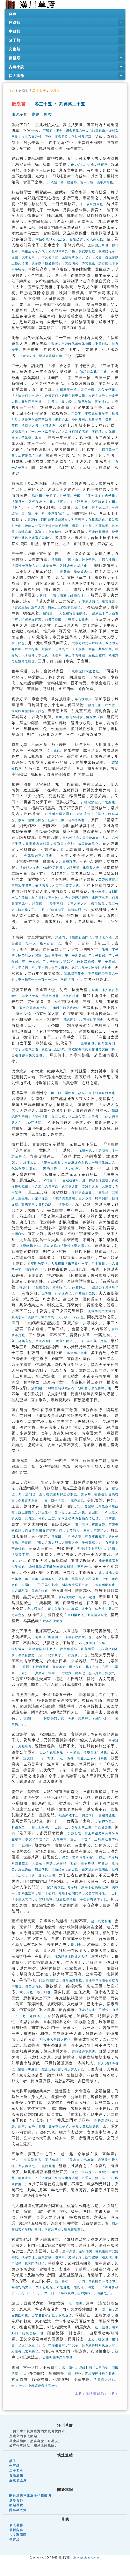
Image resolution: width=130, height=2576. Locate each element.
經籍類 (67, 22)
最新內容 (16, 2530)
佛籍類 (67, 57)
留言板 (14, 2540)
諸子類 (67, 40)
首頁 (12, 13)
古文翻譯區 (18, 2535)
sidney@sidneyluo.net (87, 2557)
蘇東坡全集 (18, 2480)
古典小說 (67, 66)
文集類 (67, 49)
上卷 (78, 2393)
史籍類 (67, 31)
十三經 (14, 2466)
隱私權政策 (18, 2510)
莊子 (12, 2461)
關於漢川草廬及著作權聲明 (30, 2495)
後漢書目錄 (95, 2393)
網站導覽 (16, 2505)
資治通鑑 (16, 2475)
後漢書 (55, 90)
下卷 (111, 2393)
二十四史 (39, 90)
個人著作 (67, 75)
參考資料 (16, 2500)
